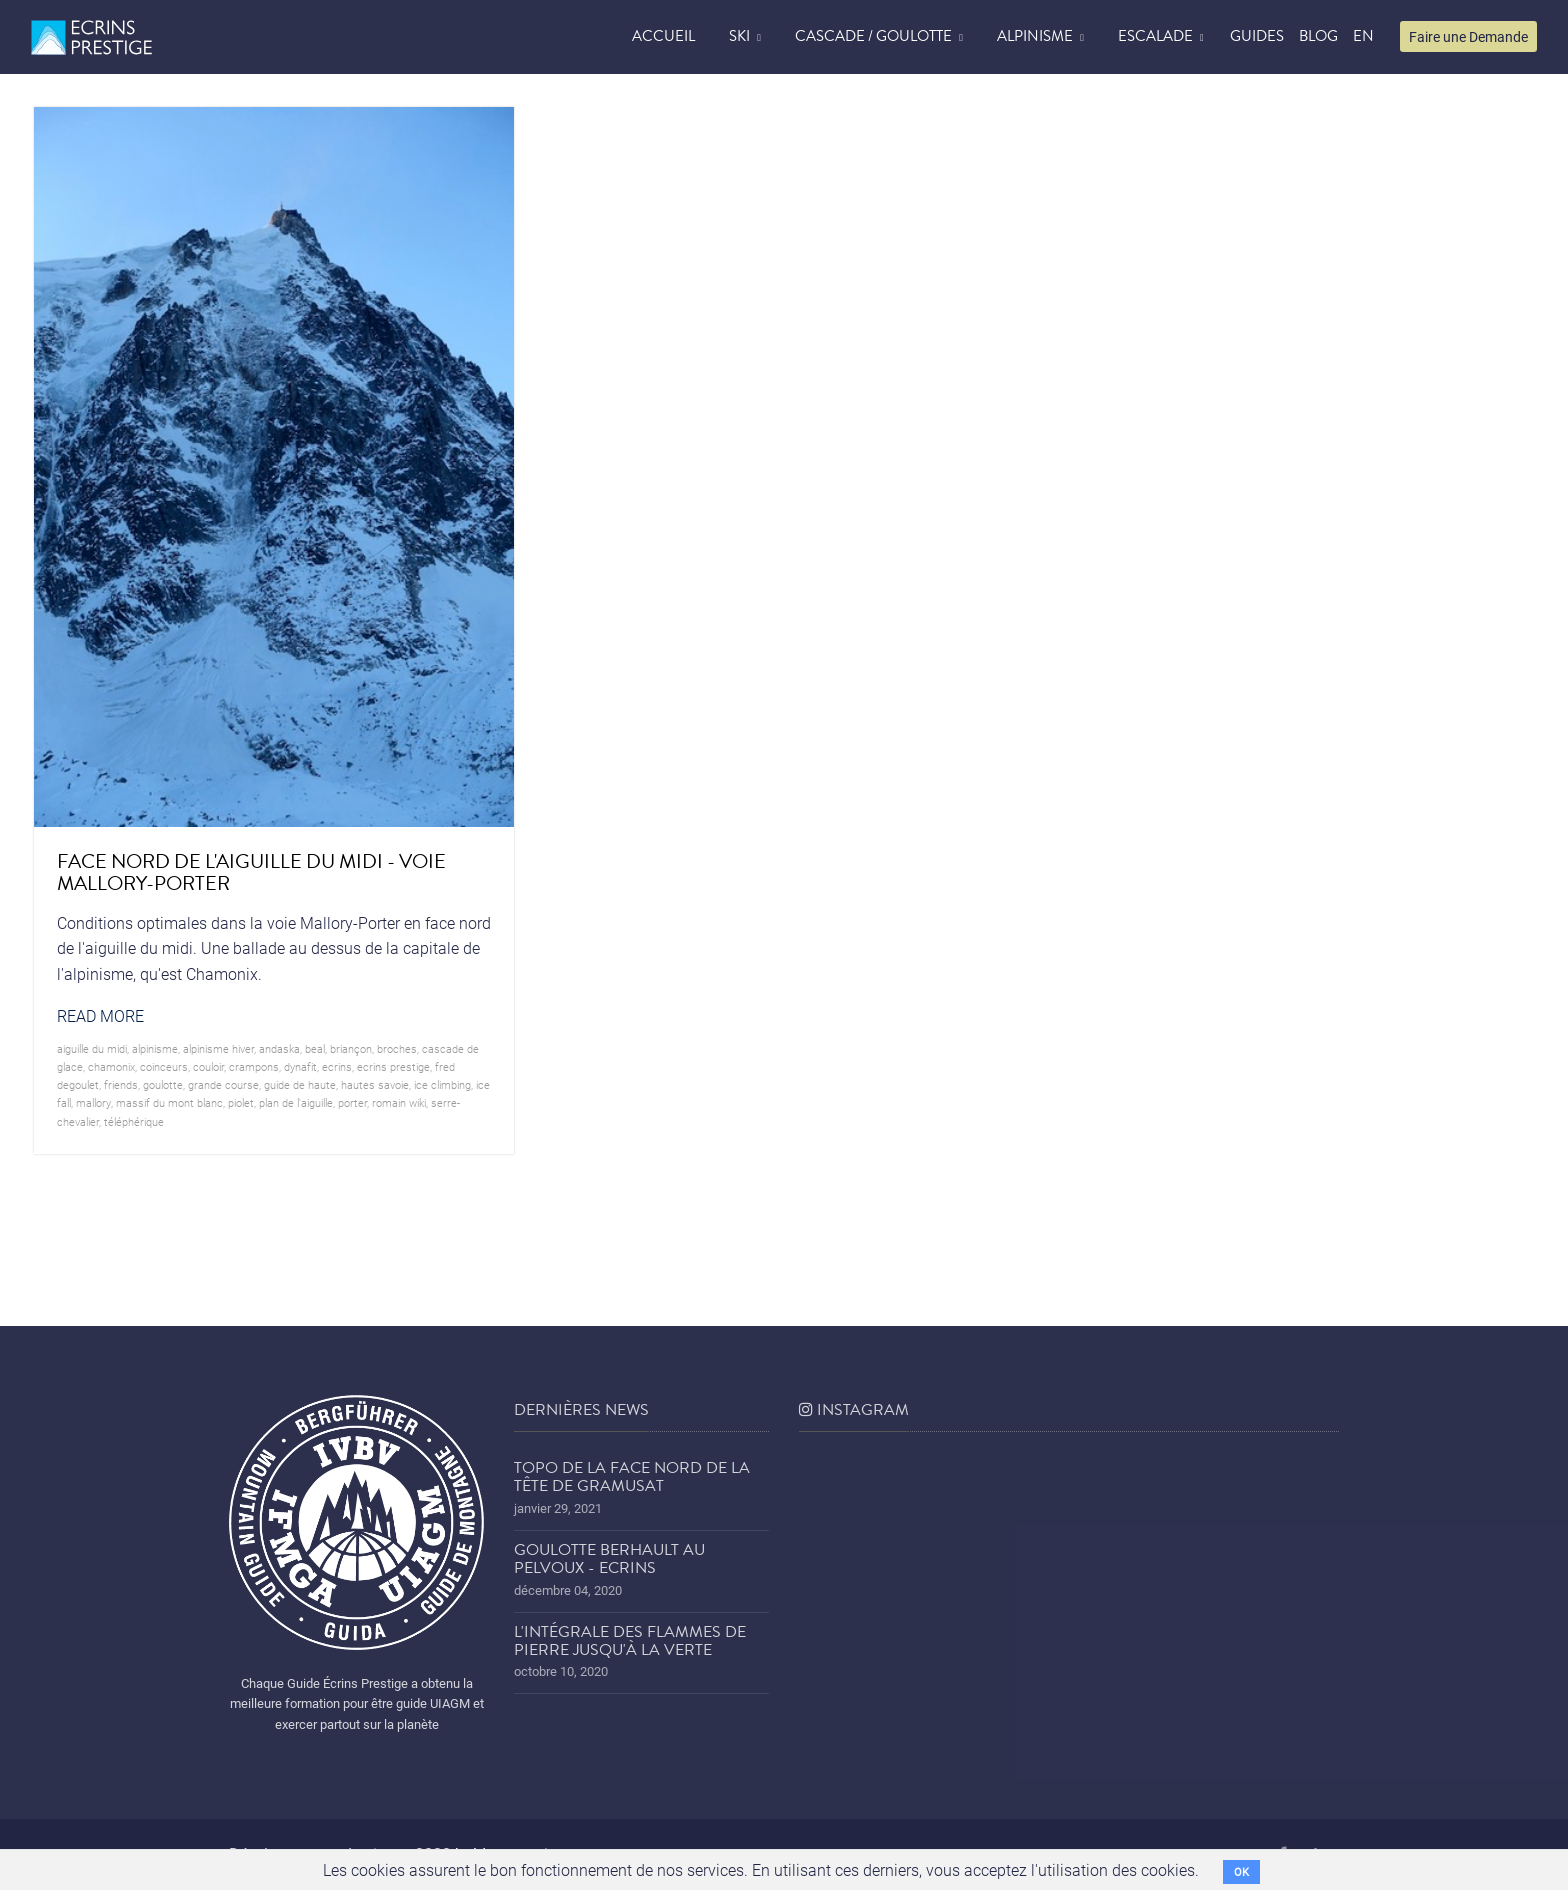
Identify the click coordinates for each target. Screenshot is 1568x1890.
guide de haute (300, 1084)
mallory (93, 1102)
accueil (663, 36)
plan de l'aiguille (296, 1102)
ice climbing (442, 1084)
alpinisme (155, 1048)
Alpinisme (1035, 36)
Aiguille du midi (92, 1048)
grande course (223, 1084)
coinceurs (164, 1066)
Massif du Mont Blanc (169, 1102)
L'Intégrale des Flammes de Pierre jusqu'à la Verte (630, 1641)
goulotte (163, 1084)
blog (1318, 36)
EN (1363, 36)
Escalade (1155, 36)
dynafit (300, 1066)
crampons (254, 1066)
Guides (1257, 36)
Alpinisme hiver (218, 1048)
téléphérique (134, 1121)
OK (1241, 1871)
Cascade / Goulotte (873, 36)
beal (315, 1048)
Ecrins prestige (393, 1066)
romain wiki (399, 1102)
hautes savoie (375, 1084)
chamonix (111, 1066)
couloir (208, 1066)
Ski (739, 36)
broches (397, 1048)
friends (121, 1084)
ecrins (337, 1066)
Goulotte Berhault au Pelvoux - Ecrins (609, 1559)
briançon (351, 1048)
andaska (279, 1048)
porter (352, 1102)
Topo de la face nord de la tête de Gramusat (632, 1477)
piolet (241, 1102)
